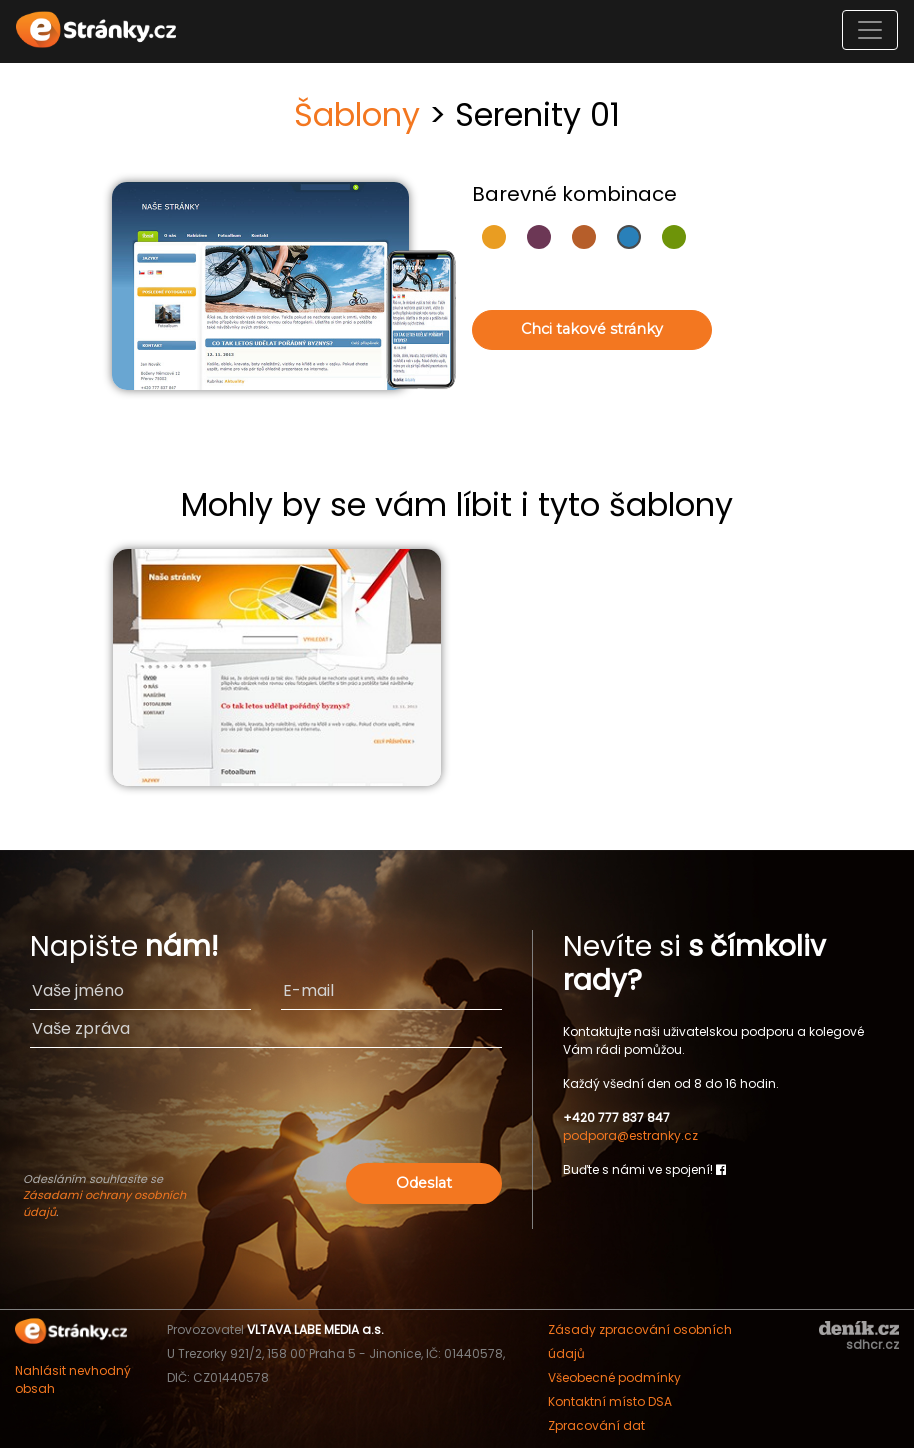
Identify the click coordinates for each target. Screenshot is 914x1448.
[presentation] (266, 1119)
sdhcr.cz (872, 1344)
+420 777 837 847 (616, 1117)
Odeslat (424, 1183)
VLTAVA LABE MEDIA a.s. (315, 1329)
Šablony (357, 114)
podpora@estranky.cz (630, 1135)
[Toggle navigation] (870, 30)
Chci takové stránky (592, 329)
